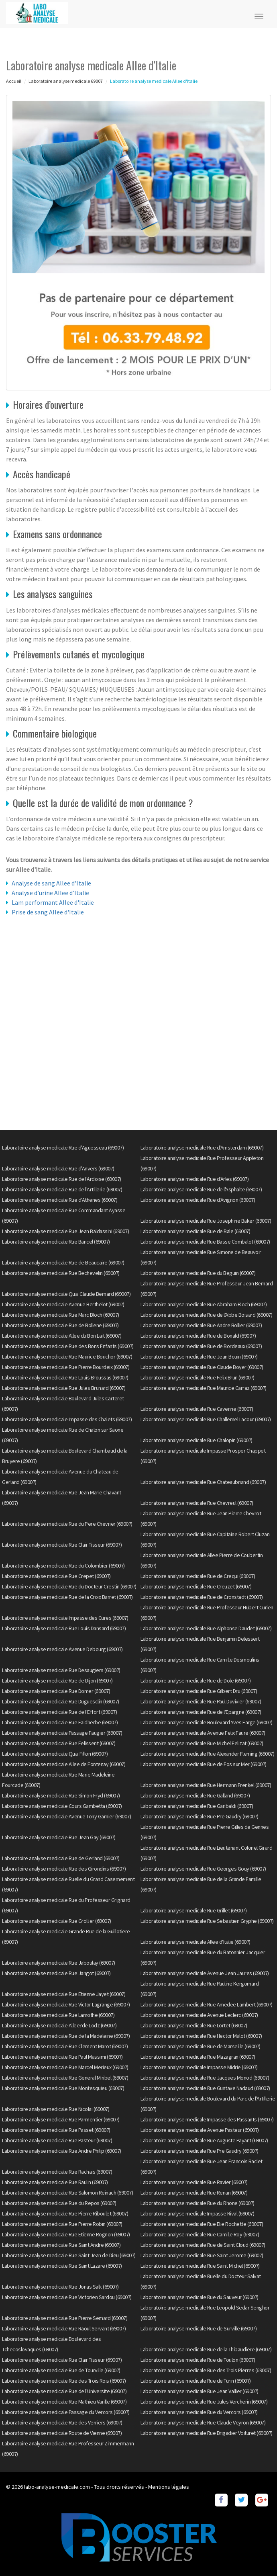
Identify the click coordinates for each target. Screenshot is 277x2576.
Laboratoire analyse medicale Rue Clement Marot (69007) (65, 2046)
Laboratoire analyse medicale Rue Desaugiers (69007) (61, 1670)
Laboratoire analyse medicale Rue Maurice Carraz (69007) (204, 1387)
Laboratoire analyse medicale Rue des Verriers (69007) (62, 2422)
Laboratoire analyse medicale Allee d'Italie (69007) (196, 1941)
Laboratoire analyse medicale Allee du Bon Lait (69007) (61, 1335)
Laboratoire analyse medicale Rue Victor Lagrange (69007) (66, 2004)
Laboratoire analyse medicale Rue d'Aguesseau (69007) (63, 1147)
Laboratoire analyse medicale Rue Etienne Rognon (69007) (66, 2234)
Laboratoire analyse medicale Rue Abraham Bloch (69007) (204, 1304)
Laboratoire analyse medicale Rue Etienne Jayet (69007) (63, 1994)
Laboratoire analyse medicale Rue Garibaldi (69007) (197, 1806)
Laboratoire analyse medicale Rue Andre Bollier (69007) (201, 1325)
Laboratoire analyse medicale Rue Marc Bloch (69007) (60, 1314)
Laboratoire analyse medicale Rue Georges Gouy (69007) (203, 1868)
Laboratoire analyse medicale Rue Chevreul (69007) (197, 1502)
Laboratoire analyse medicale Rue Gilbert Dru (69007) (199, 1691)
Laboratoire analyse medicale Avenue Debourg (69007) (62, 1649)
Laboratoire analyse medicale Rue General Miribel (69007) (65, 2077)
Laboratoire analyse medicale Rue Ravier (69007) (194, 2182)
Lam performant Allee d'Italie (53, 902)
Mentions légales (168, 2486)
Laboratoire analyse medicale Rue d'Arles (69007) (194, 1178)
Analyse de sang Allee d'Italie (51, 883)
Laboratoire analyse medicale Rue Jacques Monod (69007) (205, 2077)
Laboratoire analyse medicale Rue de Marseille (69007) (201, 2046)
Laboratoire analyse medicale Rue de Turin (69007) (196, 2380)
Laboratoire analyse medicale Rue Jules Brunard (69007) (63, 1387)
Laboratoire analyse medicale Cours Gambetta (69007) (62, 1806)
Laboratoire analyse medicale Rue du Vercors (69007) (199, 2412)
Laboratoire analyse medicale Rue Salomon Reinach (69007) (67, 2192)
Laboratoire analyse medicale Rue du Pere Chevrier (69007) (67, 1523)
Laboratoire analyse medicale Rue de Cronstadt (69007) (202, 1597)
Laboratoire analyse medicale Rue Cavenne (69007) (197, 1408)
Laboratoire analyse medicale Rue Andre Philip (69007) (61, 2150)
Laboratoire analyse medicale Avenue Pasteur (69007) (200, 2129)
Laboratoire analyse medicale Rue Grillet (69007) (193, 1910)
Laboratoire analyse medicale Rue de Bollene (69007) (60, 1325)
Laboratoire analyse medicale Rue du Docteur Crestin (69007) (69, 1586)
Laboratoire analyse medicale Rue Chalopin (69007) (197, 1440)
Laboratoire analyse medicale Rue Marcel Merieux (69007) (65, 2067)
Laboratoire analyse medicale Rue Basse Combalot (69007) (205, 1241)
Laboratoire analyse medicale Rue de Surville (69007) (199, 2328)
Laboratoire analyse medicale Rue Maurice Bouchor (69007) (67, 1356)
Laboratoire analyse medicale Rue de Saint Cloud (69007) (203, 2244)
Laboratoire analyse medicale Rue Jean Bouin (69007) (199, 1356)
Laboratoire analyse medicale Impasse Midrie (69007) (199, 2067)
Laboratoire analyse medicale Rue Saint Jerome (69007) (202, 2255)
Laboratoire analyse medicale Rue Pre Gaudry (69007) (200, 1816)
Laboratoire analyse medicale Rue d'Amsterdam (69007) (202, 1147)
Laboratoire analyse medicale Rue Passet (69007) (56, 2129)
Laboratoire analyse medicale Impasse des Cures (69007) (65, 1617)
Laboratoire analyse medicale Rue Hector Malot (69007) (201, 2035)
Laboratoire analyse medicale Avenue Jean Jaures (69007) (205, 1973)
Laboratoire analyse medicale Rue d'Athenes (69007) (59, 1199)
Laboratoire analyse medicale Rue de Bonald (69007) (198, 1335)
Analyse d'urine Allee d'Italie (50, 893)
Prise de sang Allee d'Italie (48, 912)
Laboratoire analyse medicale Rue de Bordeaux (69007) (201, 1346)
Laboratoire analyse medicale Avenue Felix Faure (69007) (203, 1732)
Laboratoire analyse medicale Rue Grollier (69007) (56, 1920)
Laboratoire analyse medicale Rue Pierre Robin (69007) (62, 2224)
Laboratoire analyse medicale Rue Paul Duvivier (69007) (201, 1701)
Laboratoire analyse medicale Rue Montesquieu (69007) (63, 2088)
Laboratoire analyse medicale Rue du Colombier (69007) (63, 1565)
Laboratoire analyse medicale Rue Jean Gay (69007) (59, 1837)
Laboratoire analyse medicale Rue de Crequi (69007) (198, 1576)
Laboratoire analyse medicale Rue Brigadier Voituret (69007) (207, 2433)
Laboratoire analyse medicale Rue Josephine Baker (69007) (206, 1220)
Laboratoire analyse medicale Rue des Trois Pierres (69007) (206, 2370)
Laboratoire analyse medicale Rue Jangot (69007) (56, 1973)
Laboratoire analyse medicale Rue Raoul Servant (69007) (64, 2328)
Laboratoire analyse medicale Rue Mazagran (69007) (198, 2056)
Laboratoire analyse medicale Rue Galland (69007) (195, 1795)
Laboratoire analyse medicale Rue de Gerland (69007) (61, 1858)
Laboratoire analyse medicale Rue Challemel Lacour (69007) (206, 1419)
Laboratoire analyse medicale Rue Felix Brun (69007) (198, 1377)
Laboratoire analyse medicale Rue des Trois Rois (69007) (64, 2380)
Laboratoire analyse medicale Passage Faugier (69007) (62, 1732)
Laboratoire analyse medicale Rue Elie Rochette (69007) (202, 2224)
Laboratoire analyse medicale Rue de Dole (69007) (196, 1680)
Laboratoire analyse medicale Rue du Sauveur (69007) (200, 2297)
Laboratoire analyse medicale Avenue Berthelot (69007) (63, 1304)
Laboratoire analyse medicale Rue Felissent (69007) (58, 1743)
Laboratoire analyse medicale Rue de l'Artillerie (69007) (62, 1189)
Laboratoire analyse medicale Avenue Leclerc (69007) (199, 2015)
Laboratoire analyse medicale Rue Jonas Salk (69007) (60, 2286)
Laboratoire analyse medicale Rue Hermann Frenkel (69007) (206, 1785)
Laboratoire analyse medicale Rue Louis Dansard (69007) (64, 1628)
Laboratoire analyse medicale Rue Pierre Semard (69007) (64, 2318)
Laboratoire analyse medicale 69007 (66, 81)
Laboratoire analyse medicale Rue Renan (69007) (194, 2192)
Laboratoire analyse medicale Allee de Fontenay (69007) (63, 1764)
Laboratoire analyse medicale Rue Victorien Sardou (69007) (67, 2297)
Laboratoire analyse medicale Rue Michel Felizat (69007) (202, 1743)
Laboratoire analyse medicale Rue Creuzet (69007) (196, 1586)
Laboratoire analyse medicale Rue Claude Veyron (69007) (203, 2422)
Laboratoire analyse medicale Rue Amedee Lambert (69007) (207, 2004)
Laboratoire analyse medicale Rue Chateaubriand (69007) (203, 1482)
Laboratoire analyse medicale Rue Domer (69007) (56, 1691)
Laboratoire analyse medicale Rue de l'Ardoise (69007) (61, 1178)
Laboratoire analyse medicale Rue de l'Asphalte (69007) (201, 1189)
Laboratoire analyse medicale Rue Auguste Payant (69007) (204, 2140)
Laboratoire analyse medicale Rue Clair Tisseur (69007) (62, 1544)
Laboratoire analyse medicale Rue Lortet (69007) (194, 2025)
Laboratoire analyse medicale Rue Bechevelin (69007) (61, 1273)
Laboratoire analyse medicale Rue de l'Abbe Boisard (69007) (206, 1314)
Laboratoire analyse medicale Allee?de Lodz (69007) (59, 2025)
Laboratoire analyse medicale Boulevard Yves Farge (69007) (207, 1722)
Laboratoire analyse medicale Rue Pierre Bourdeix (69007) (65, 1367)
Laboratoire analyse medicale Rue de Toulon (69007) (198, 2359)
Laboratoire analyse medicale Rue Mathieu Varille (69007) (64, 2401)
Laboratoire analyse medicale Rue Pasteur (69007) (57, 2140)
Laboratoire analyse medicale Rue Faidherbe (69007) (60, 1722)
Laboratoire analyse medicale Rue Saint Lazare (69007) (62, 2265)
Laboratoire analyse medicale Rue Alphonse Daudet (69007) (206, 1628)
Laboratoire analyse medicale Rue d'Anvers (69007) (58, 1168)
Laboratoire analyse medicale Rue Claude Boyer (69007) (202, 1367)
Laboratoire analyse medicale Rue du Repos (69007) (59, 2203)
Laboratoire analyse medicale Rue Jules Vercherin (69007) (204, 2401)
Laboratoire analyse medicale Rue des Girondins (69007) (64, 1868)
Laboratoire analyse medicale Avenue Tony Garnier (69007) (66, 1816)
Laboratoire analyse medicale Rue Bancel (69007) (56, 1241)
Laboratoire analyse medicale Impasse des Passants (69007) (207, 2119)
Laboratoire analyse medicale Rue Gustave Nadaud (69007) (205, 2088)
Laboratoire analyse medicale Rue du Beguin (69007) (198, 1273)
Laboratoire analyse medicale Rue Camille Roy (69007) (200, 2234)
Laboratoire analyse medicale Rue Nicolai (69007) (55, 2109)
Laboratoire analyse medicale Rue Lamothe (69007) (58, 2015)
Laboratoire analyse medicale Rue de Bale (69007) (195, 1231)
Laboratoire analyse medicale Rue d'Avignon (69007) (198, 1199)
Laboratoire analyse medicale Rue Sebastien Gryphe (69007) (207, 1920)
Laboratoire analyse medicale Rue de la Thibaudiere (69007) (206, 2349)
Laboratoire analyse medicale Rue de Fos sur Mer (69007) (204, 1764)
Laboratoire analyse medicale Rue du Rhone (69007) (198, 2203)
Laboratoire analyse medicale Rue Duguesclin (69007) (60, 1701)
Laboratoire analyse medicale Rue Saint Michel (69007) (200, 2265)
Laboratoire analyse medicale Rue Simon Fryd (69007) (61, 1795)
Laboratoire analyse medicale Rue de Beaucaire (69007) (63, 1262)
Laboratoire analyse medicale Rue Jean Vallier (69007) (200, 2391)
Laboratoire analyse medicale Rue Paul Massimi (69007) (62, 2056)
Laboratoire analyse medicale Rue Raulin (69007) (55, 2182)
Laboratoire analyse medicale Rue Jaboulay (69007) (58, 1962)
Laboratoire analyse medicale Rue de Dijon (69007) (57, 1680)
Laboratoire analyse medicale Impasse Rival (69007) (197, 2213)
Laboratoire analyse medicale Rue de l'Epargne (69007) (201, 1711)
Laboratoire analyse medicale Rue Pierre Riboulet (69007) (65, 2213)
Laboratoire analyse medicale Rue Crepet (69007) (56, 1576)
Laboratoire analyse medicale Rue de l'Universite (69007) (64, 2391)
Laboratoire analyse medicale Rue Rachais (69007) (57, 2171)
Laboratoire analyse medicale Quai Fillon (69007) (55, 1753)
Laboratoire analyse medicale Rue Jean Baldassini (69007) (65, 1231)
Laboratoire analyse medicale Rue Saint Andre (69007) (61, 2244)
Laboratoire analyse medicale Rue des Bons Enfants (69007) (68, 1346)
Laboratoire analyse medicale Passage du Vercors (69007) (66, 2412)
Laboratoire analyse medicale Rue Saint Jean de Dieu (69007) (69, 2255)
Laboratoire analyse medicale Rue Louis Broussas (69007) (65, 1377)
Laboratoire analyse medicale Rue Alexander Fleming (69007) (207, 1753)
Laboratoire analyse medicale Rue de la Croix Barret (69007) (67, 1597)
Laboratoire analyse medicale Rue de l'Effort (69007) (59, 1711)
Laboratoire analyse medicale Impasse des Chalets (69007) (67, 1419)
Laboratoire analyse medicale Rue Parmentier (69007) (61, 2119)
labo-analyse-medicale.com (57, 2486)
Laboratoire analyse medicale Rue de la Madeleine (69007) (66, 2035)
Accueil (13, 81)
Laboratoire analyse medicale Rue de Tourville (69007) (61, 2370)
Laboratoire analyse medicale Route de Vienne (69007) (62, 2433)
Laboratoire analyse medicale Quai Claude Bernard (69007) (66, 1293)
